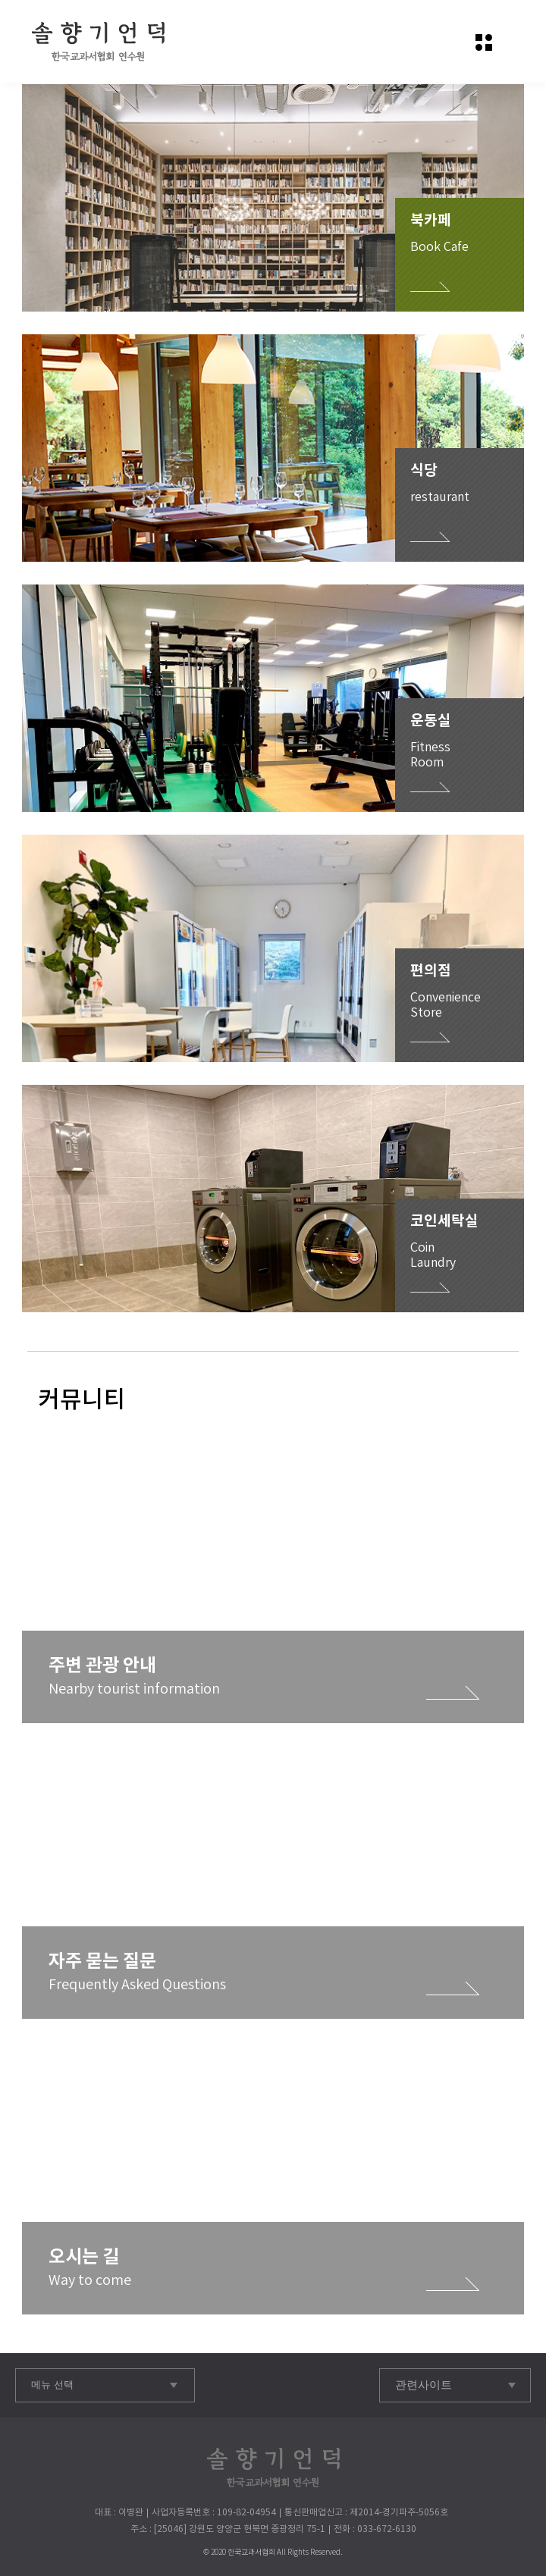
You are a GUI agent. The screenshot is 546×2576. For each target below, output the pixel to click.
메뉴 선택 (52, 2384)
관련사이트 (423, 2384)
